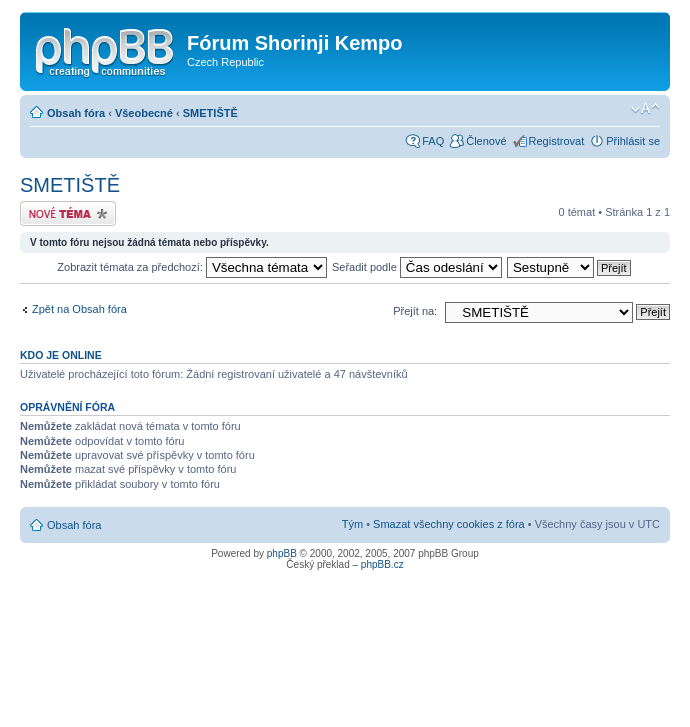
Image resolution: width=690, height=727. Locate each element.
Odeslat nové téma (68, 213)
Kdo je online (61, 355)
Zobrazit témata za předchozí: (192, 267)
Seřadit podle (417, 267)
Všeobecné (144, 113)
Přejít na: (415, 311)
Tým (352, 524)
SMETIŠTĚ (210, 113)
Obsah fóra (76, 113)
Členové (486, 141)
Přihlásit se (633, 141)
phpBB (282, 553)
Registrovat (557, 141)
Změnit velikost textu (645, 109)
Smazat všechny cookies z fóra (449, 524)
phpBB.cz (382, 564)
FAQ (433, 141)
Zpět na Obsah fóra (79, 309)
